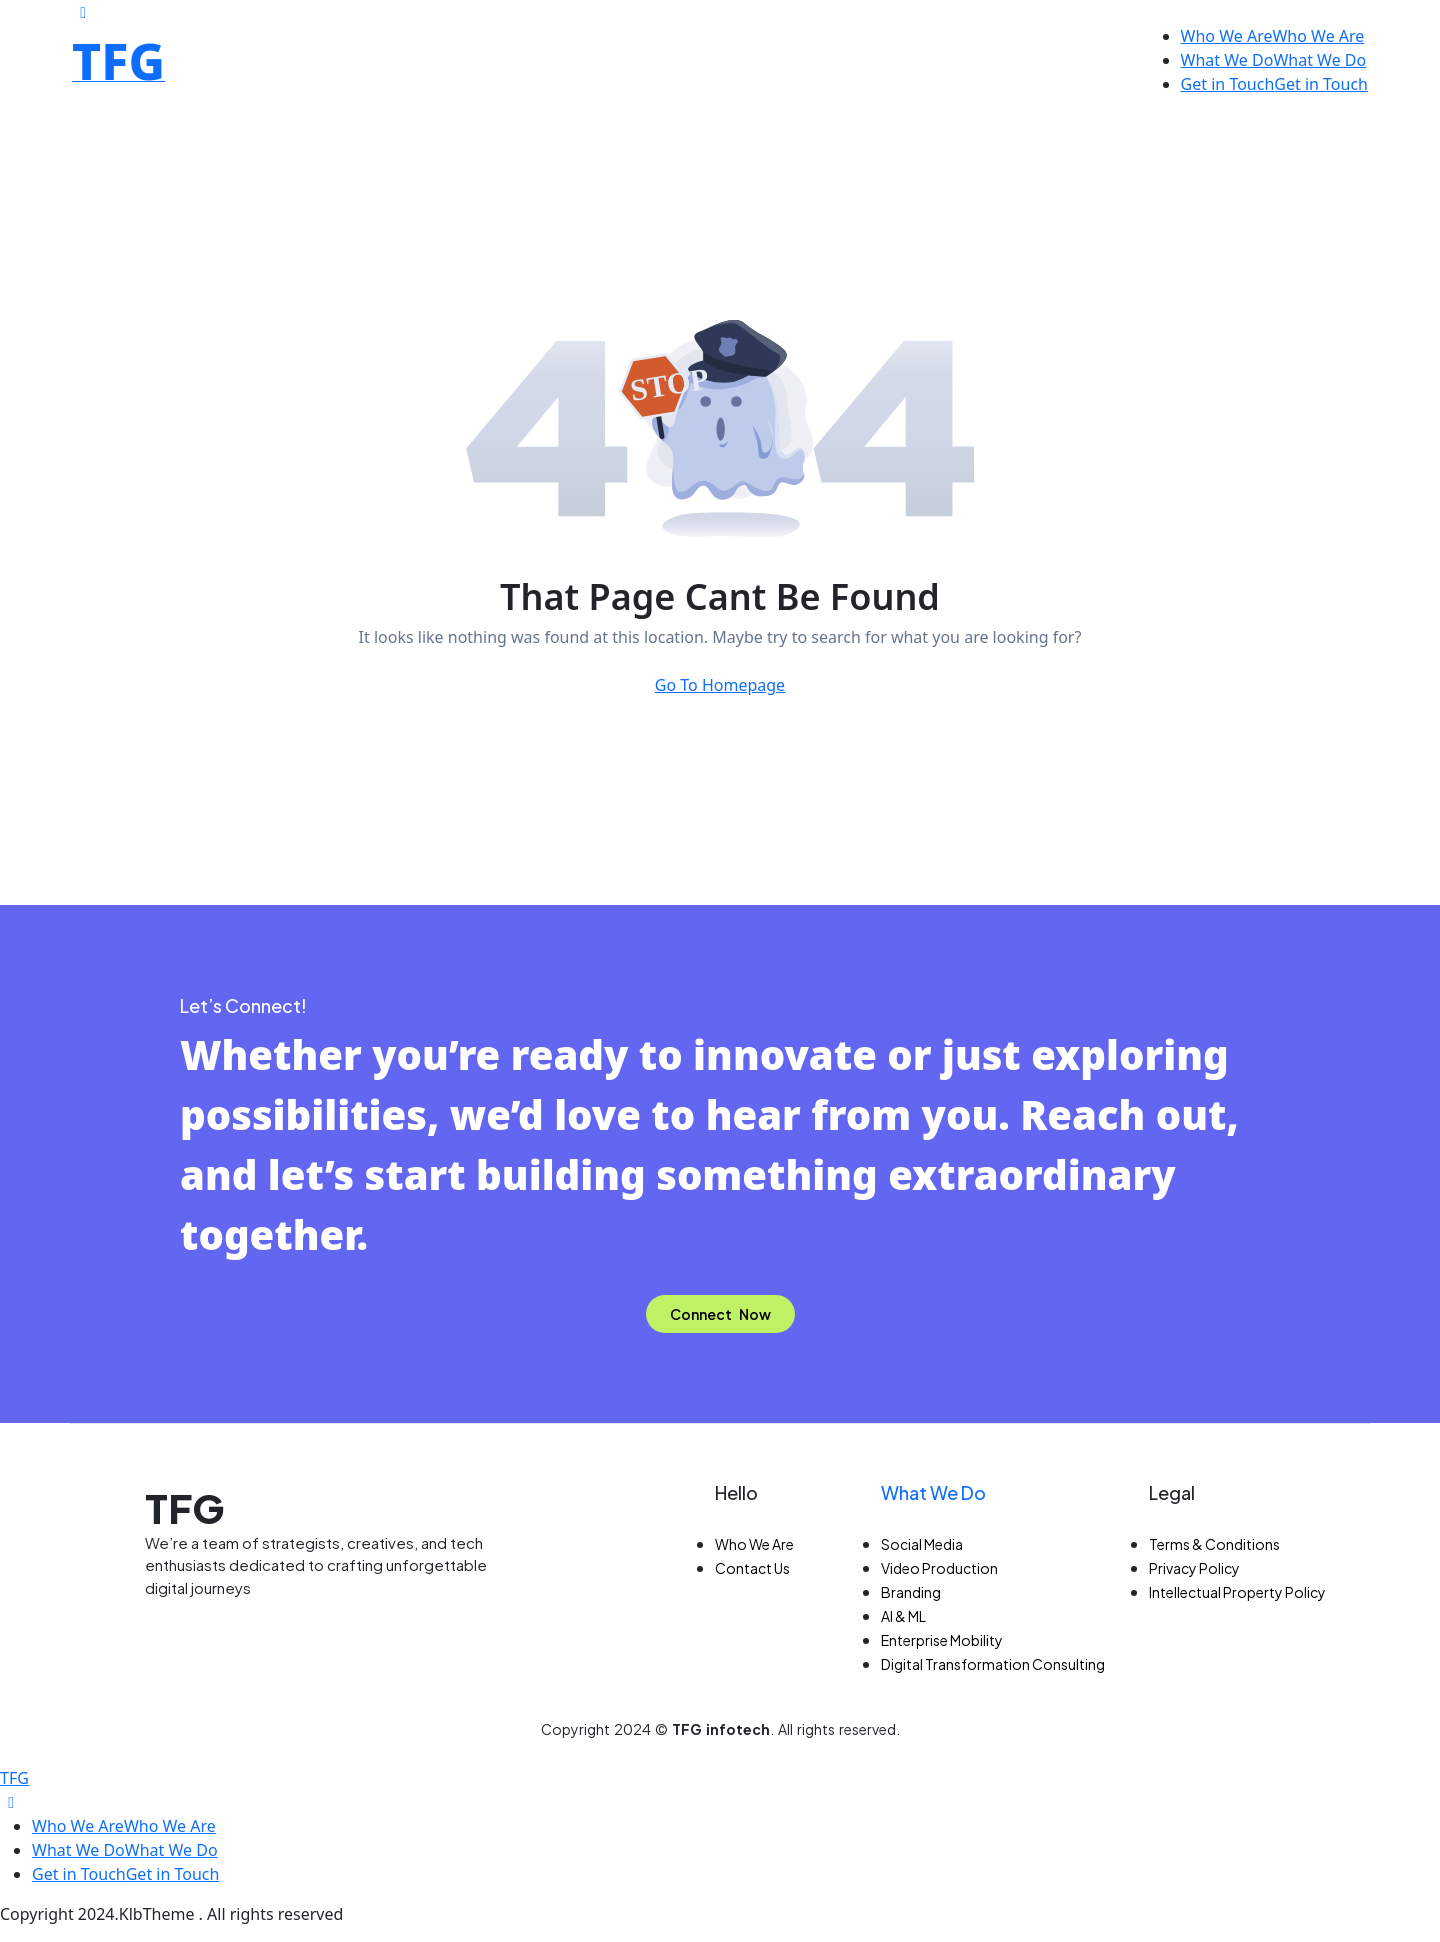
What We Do (933, 1492)
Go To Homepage (720, 685)
